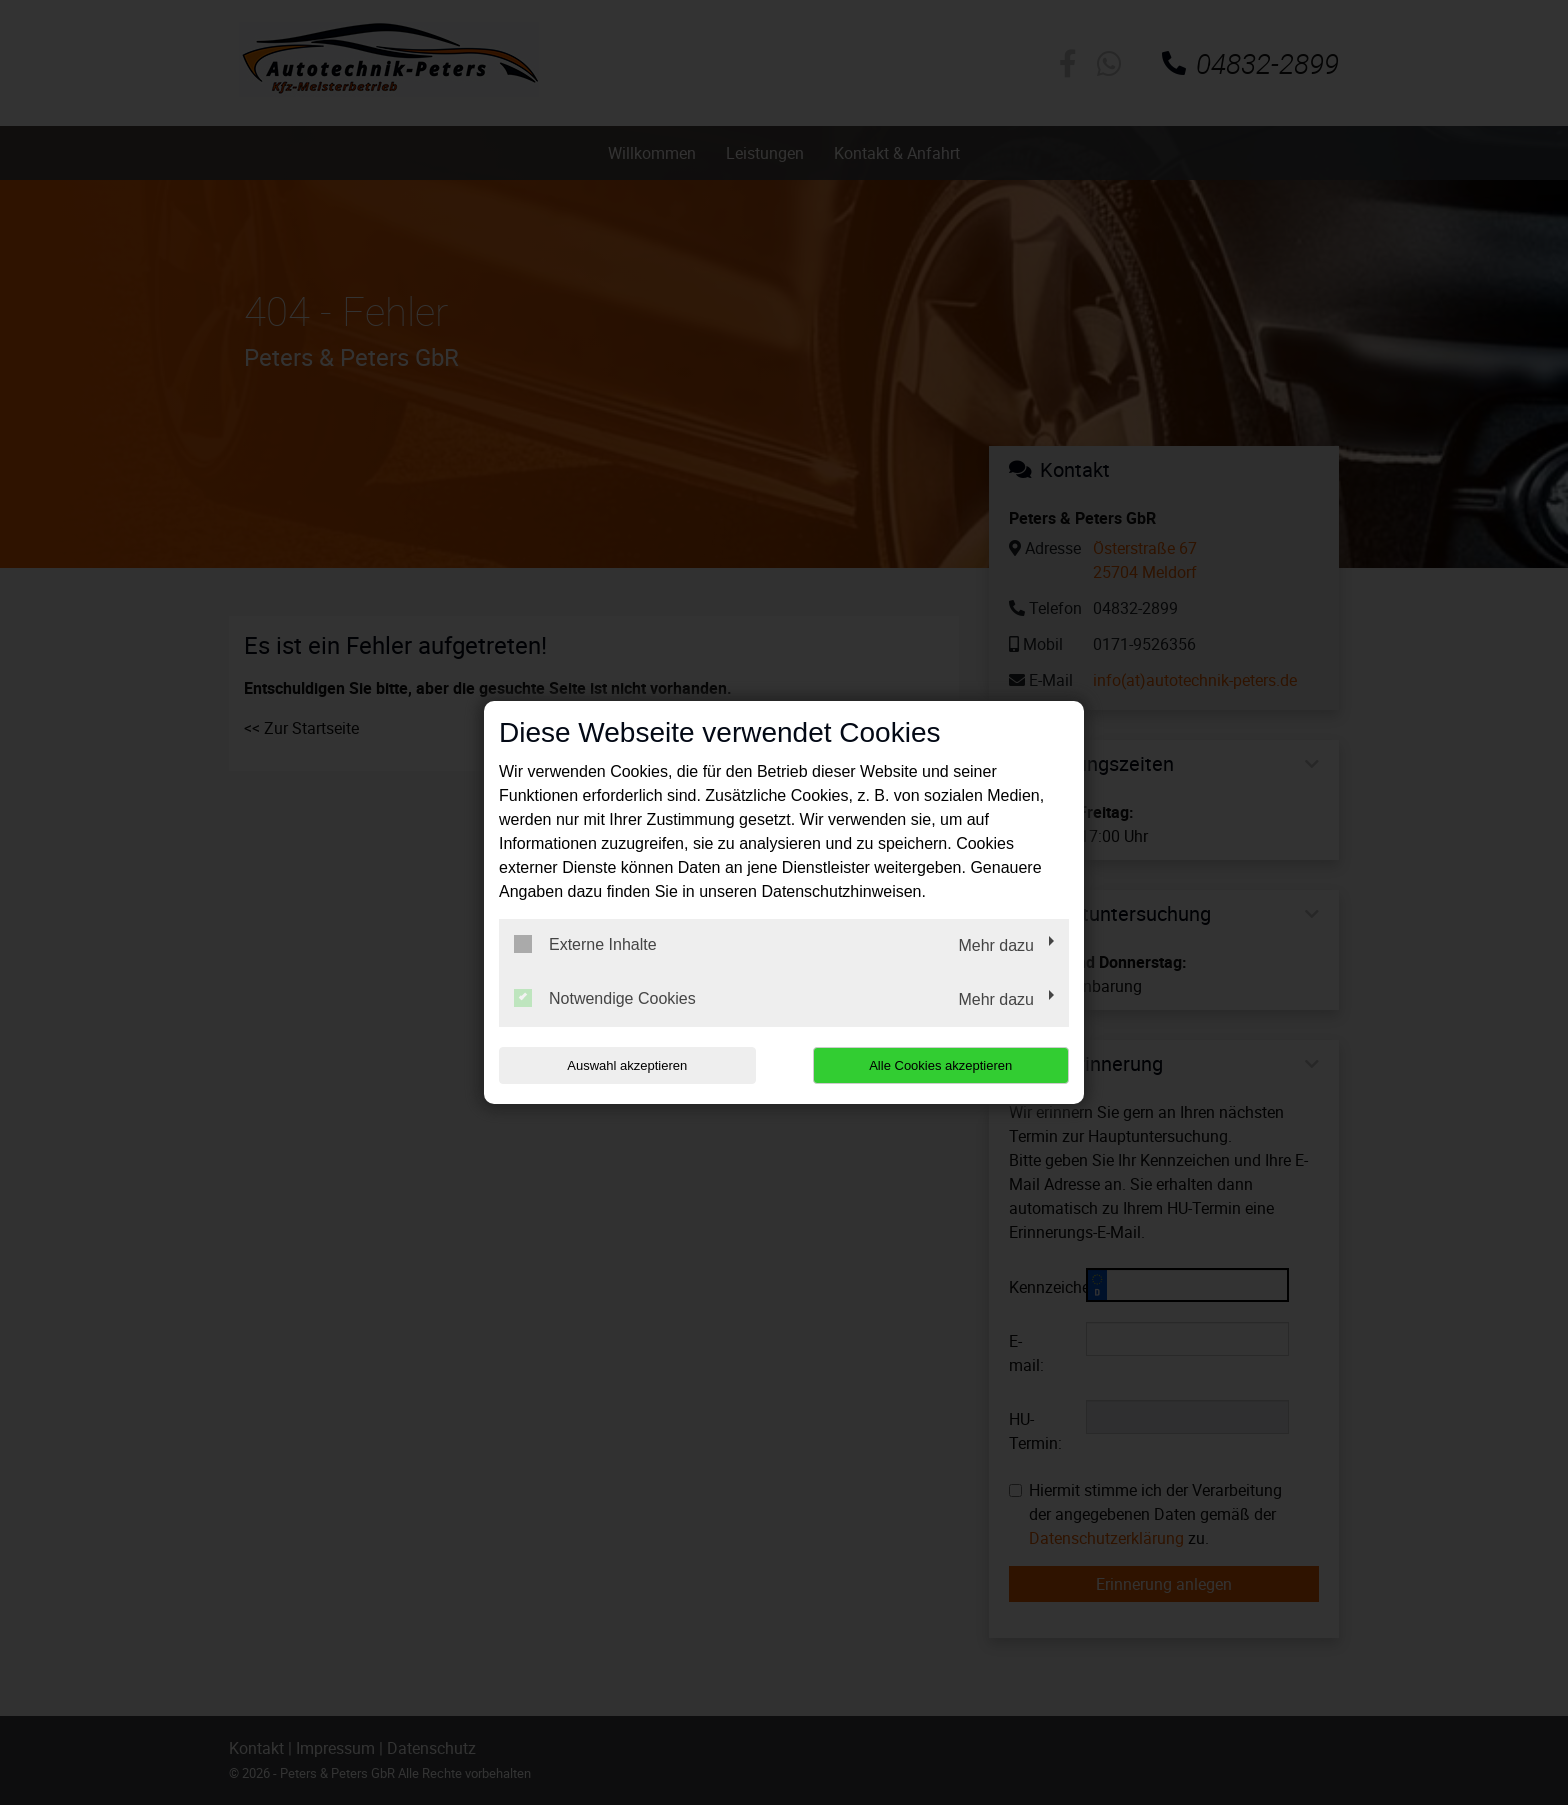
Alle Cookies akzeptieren (940, 1065)
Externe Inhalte (585, 944)
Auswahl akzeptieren (627, 1065)
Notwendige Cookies (605, 998)
